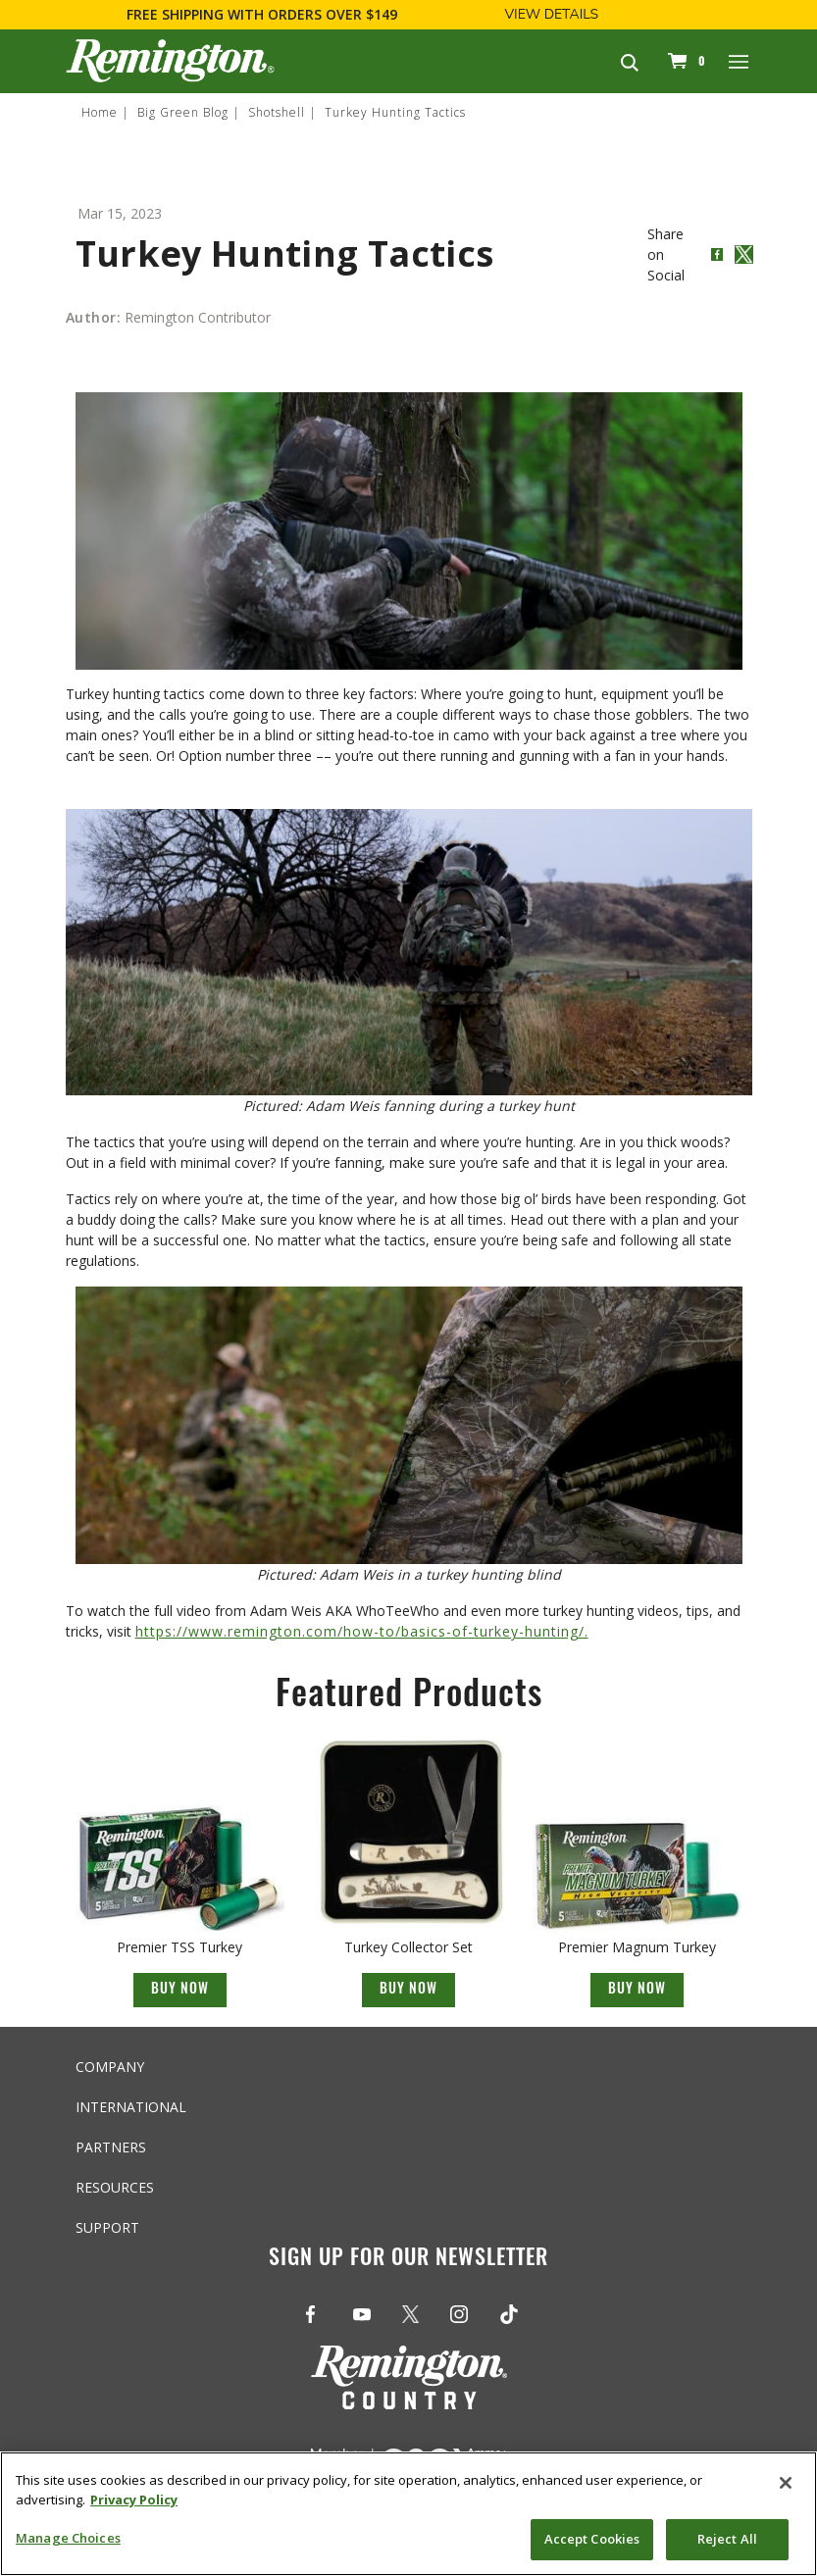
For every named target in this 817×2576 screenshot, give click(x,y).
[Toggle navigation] (739, 61)
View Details (551, 14)
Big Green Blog (183, 112)
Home (99, 112)
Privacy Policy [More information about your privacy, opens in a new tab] (134, 2499)
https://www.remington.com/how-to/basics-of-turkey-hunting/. (361, 1631)
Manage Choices (68, 2538)
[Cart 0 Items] (683, 61)
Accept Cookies (592, 2539)
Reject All (727, 2539)
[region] (408, 2513)
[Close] (785, 2482)
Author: (94, 317)
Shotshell (276, 112)
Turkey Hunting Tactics (395, 112)
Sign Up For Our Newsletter (408, 2259)
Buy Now (180, 1990)
